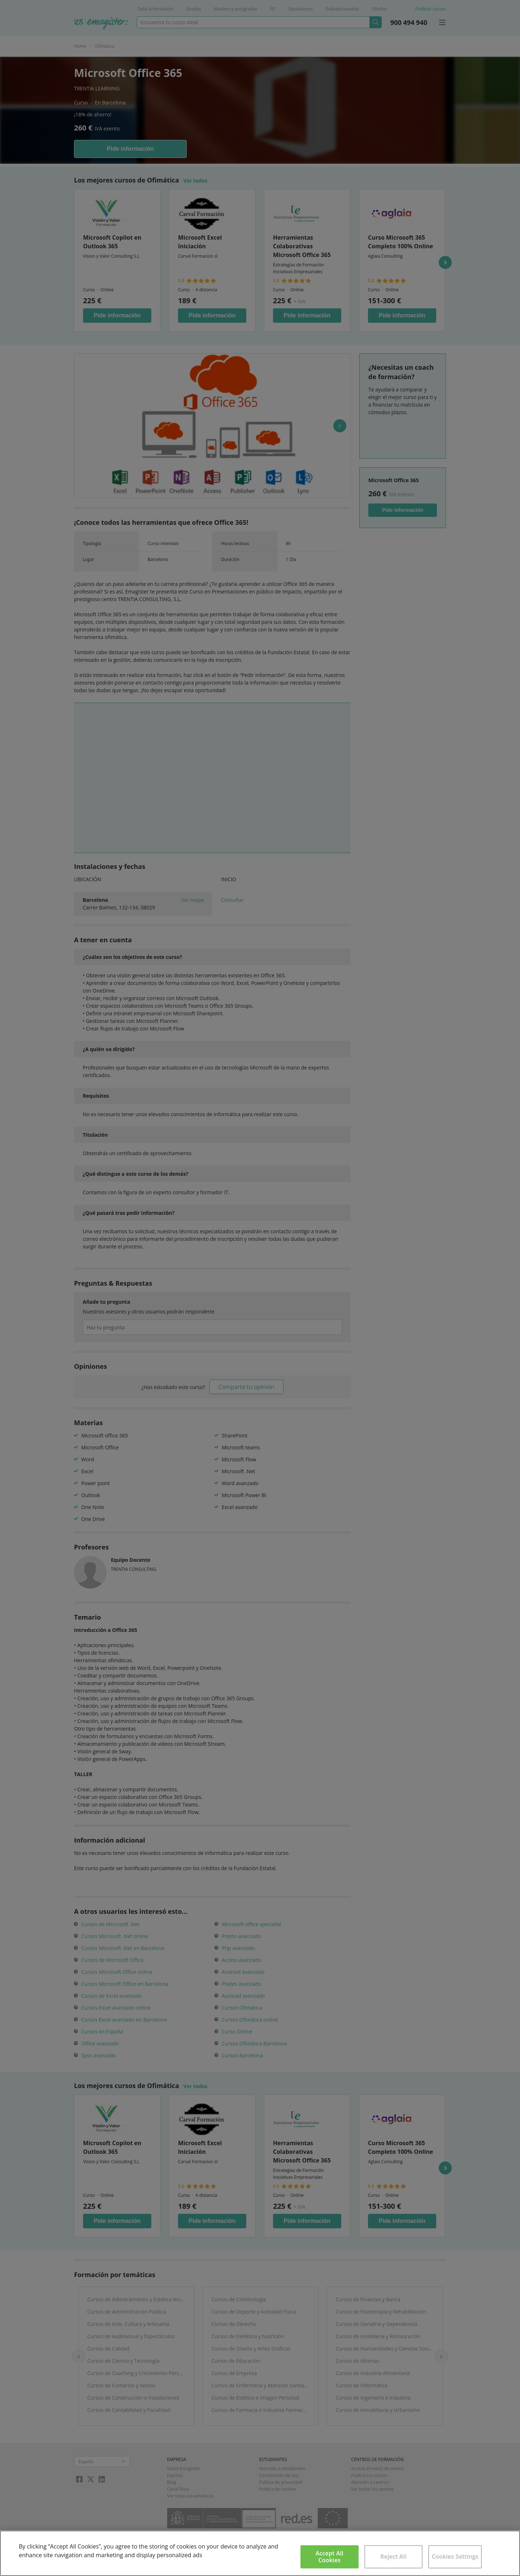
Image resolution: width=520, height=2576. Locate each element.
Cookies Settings (455, 2556)
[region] (260, 2553)
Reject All (393, 2556)
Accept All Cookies (329, 2556)
